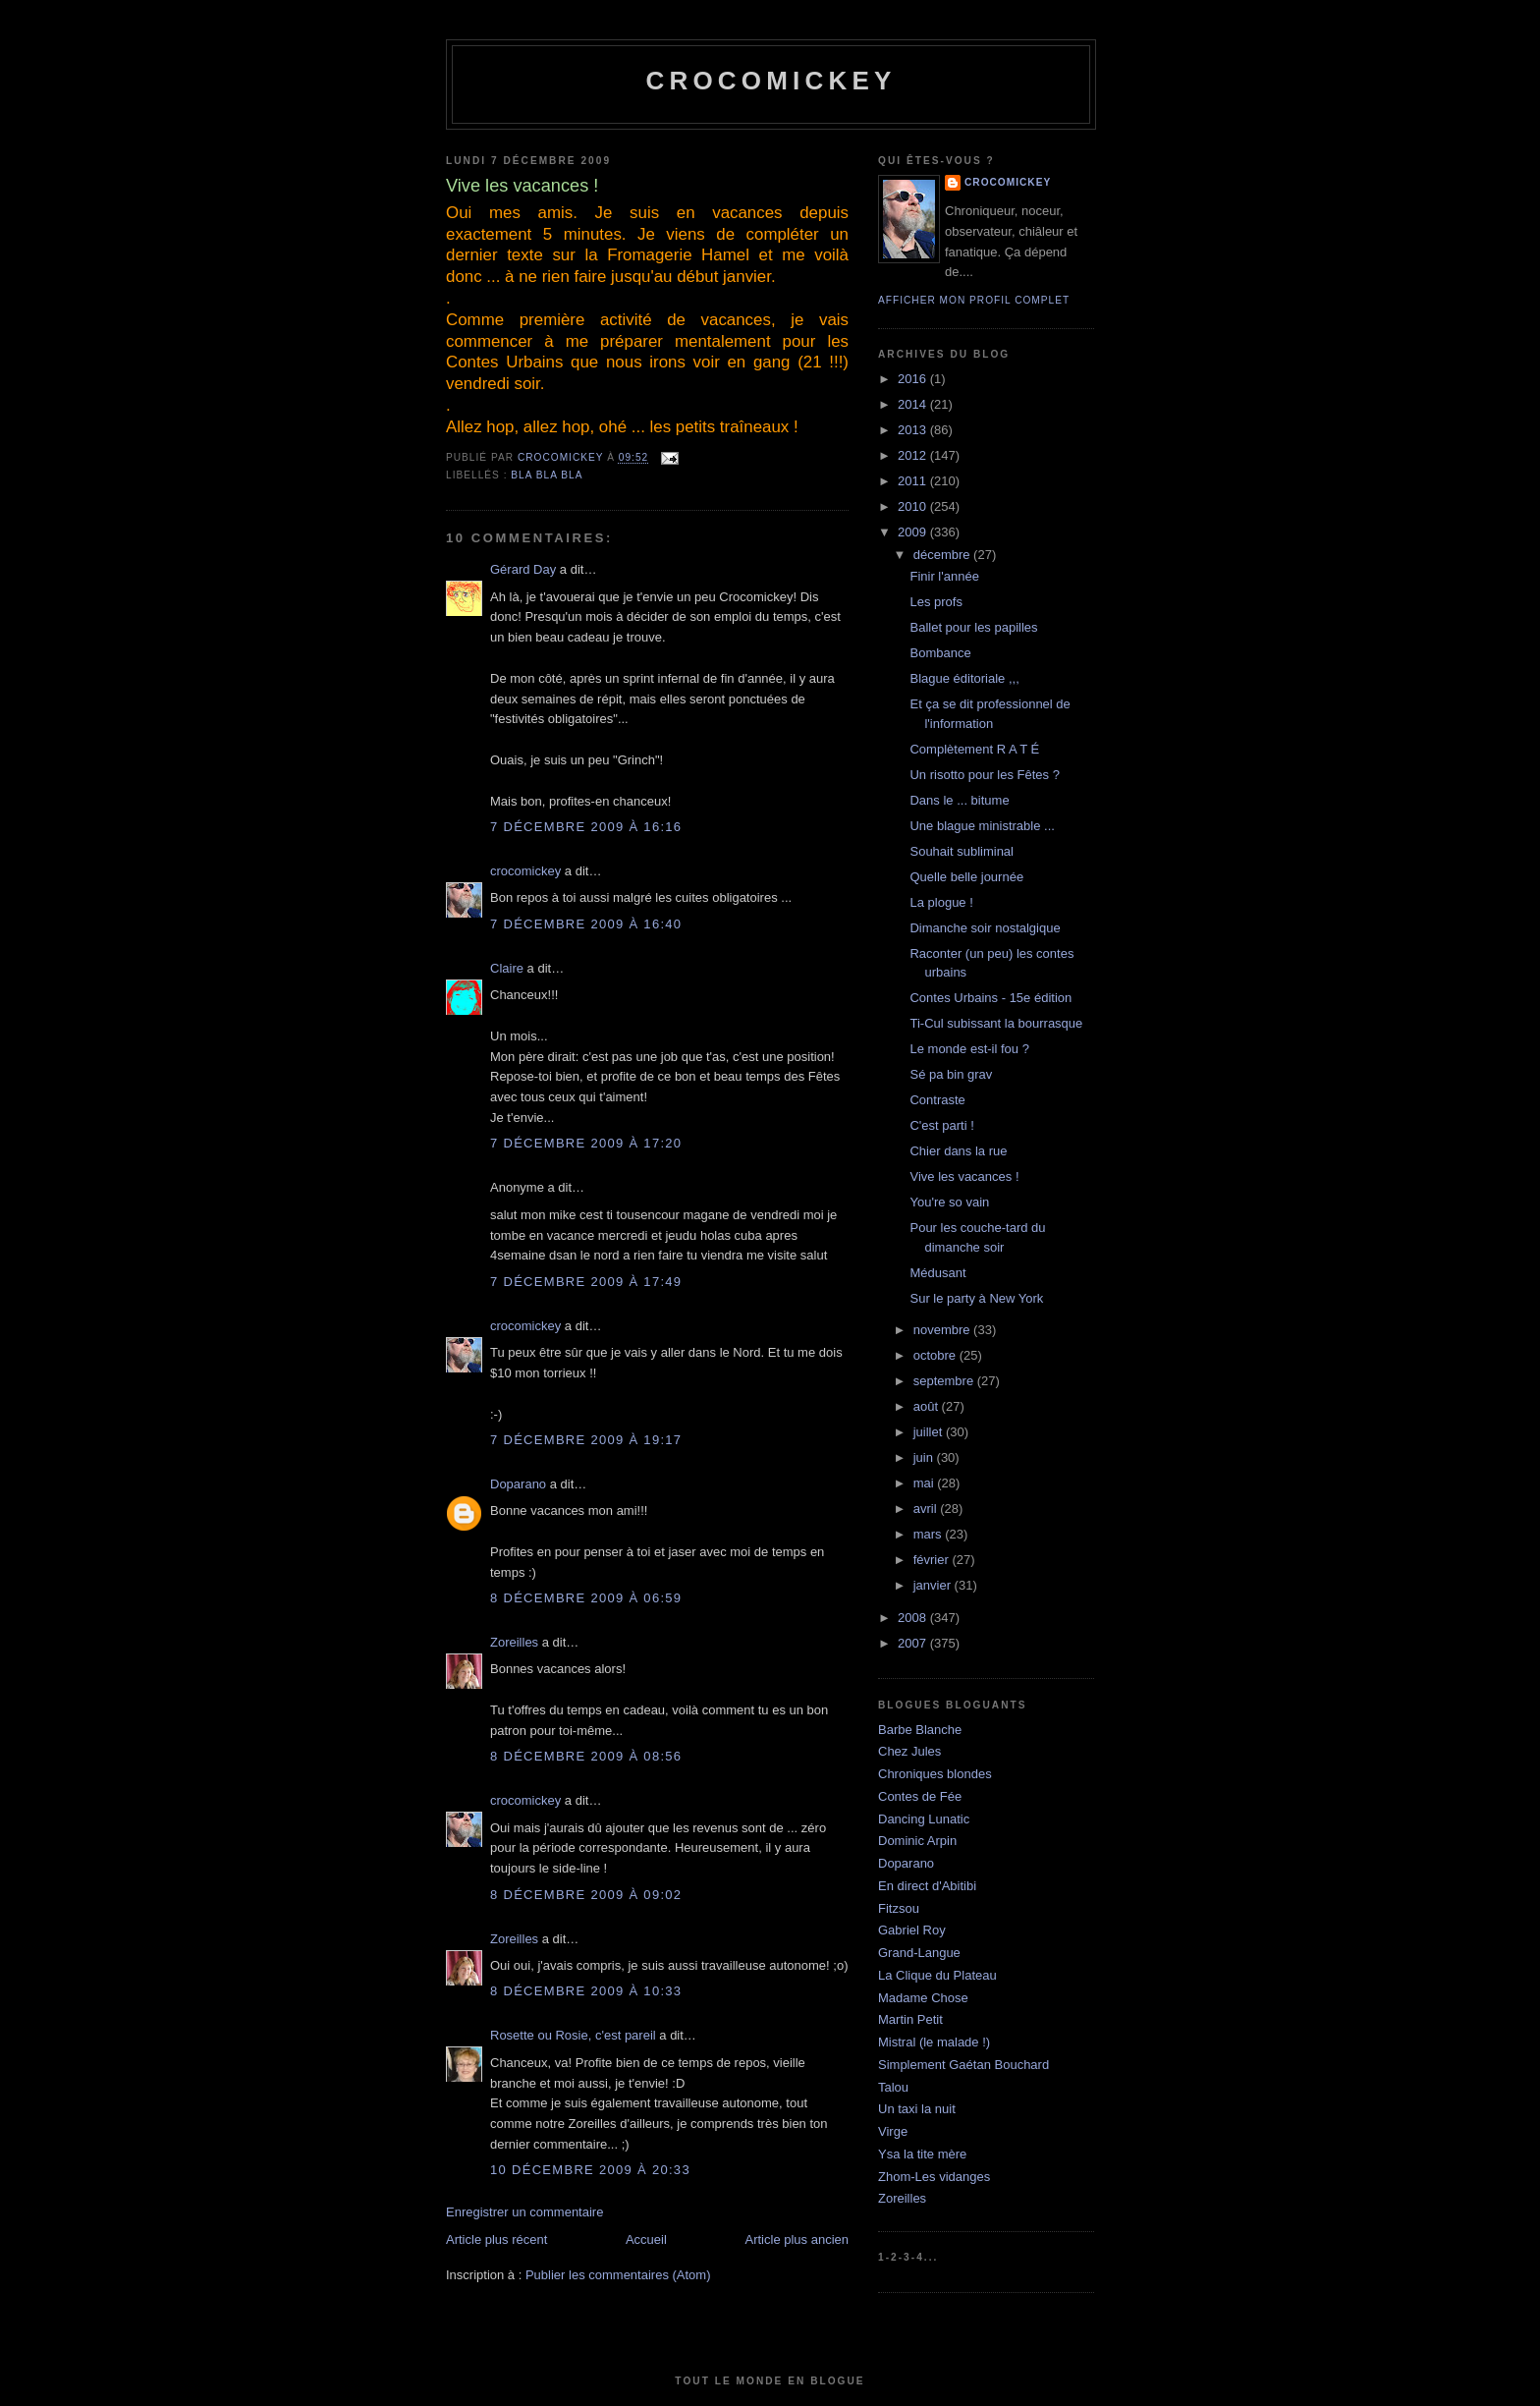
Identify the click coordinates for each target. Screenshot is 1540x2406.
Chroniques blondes (935, 1773)
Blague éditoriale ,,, (963, 678)
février (933, 1559)
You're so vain (949, 1202)
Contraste (936, 1099)
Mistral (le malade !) (934, 2042)
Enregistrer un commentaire (524, 2212)
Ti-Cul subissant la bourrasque (995, 1023)
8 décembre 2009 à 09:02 (586, 1894)
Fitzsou (898, 1908)
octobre (936, 1355)
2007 (914, 1643)
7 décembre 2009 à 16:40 (586, 924)
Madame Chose (923, 1997)
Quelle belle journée (966, 876)
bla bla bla (546, 475)
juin (925, 1457)
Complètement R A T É (974, 749)
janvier (934, 1585)
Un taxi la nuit (917, 2108)
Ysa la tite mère (922, 2154)
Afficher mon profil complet (974, 300)
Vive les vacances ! (963, 1176)
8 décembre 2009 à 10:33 (586, 1991)
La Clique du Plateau (937, 1975)
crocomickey (770, 80)
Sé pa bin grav (950, 1074)
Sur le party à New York (976, 1298)
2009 (914, 532)
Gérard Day (523, 569)
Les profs (935, 601)
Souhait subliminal (961, 851)
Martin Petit (910, 2019)
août (927, 1406)
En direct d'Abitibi (927, 1885)
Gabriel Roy (912, 1930)
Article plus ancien (797, 2239)
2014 (914, 404)
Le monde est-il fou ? (968, 1048)
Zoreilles (514, 1642)
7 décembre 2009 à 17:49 (586, 1281)
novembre (943, 1329)
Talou (893, 2087)
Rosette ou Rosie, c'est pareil (573, 2035)
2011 (914, 481)
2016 (914, 378)
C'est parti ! (941, 1125)
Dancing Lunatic (923, 1819)
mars (929, 1534)
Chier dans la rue (958, 1151)
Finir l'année (943, 576)
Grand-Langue (919, 1952)
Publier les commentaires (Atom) (618, 2274)
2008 (914, 1617)
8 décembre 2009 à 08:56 (586, 1756)
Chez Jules (909, 1751)
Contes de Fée (920, 1796)
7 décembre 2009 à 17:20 (586, 1143)
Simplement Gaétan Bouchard (963, 2064)
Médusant (937, 1272)
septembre (945, 1380)
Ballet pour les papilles (973, 627)
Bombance (939, 652)
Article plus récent (496, 2239)
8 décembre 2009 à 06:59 (586, 1598)
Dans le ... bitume (959, 800)
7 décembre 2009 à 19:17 (586, 1439)
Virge (893, 2131)
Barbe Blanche (920, 1729)
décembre (943, 554)
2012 (914, 455)
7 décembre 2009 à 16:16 (586, 826)
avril (926, 1508)
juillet (929, 1432)
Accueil (646, 2239)
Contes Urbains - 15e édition (990, 997)
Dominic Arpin (917, 1840)
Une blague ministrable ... (981, 825)
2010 (914, 506)
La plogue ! (940, 902)
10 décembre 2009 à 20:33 (590, 2169)
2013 (914, 429)
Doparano (518, 1484)
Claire (506, 968)
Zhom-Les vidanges (934, 2176)
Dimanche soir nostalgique (984, 928)
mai (925, 1483)
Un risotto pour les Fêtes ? (984, 774)
